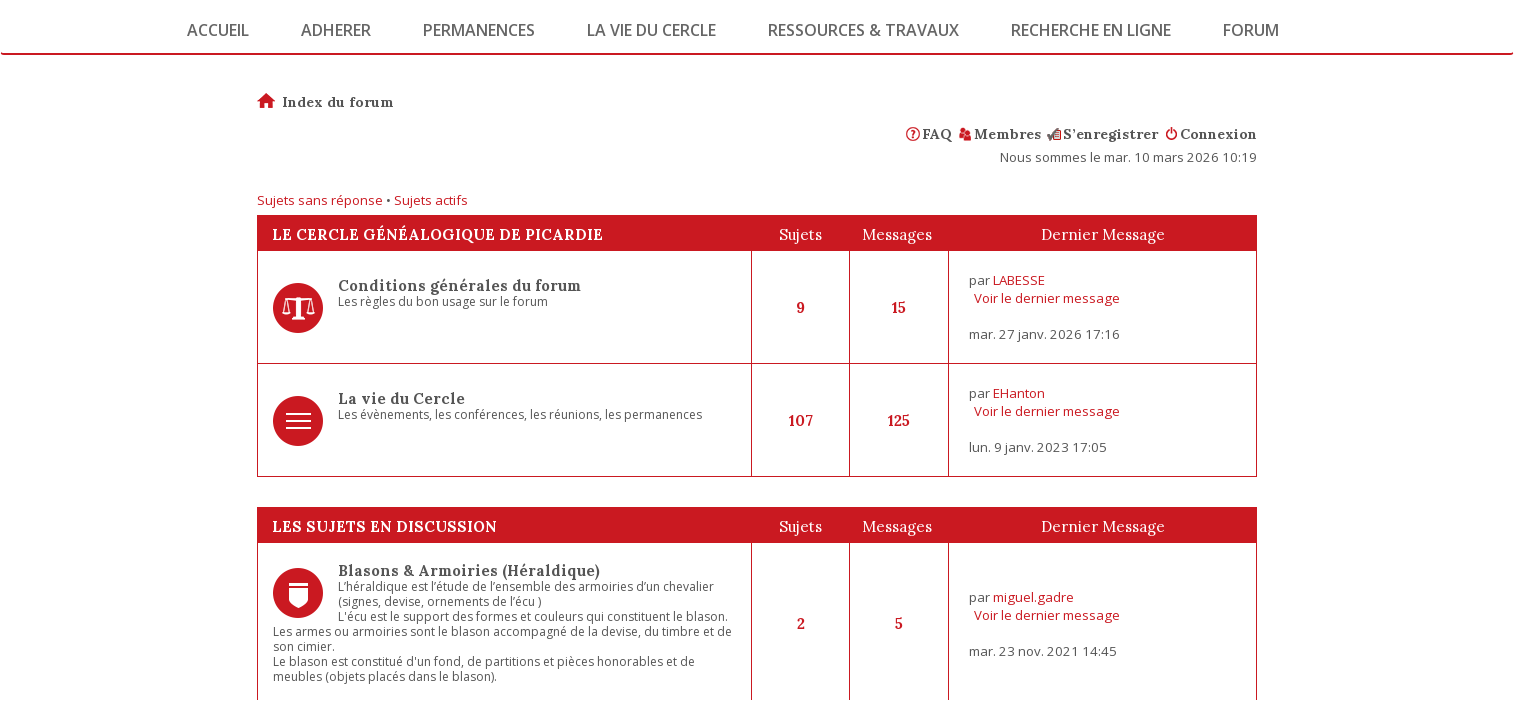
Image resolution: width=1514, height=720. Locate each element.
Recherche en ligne (1091, 30)
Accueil (218, 30)
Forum (1251, 30)
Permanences (479, 30)
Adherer (336, 30)
